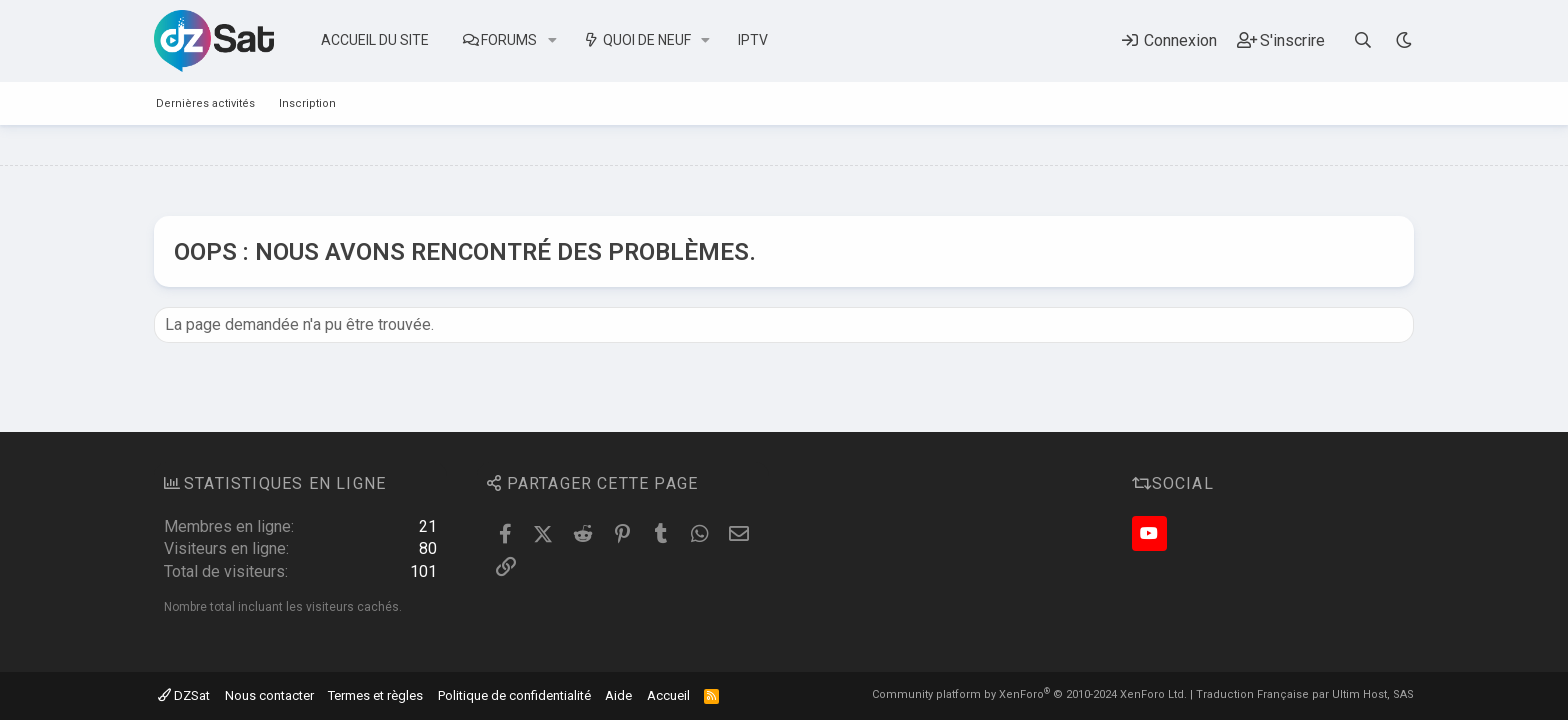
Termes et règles (375, 695)
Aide (618, 695)
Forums (509, 40)
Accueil (668, 695)
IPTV (753, 40)
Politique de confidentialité (514, 695)
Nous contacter (269, 695)
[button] (552, 41)
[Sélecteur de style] (1403, 40)
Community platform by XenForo (1029, 694)
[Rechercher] (1363, 40)
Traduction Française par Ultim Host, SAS (1305, 694)
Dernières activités (205, 103)
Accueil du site (375, 40)
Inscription (307, 103)
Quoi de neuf (647, 40)
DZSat (184, 695)
